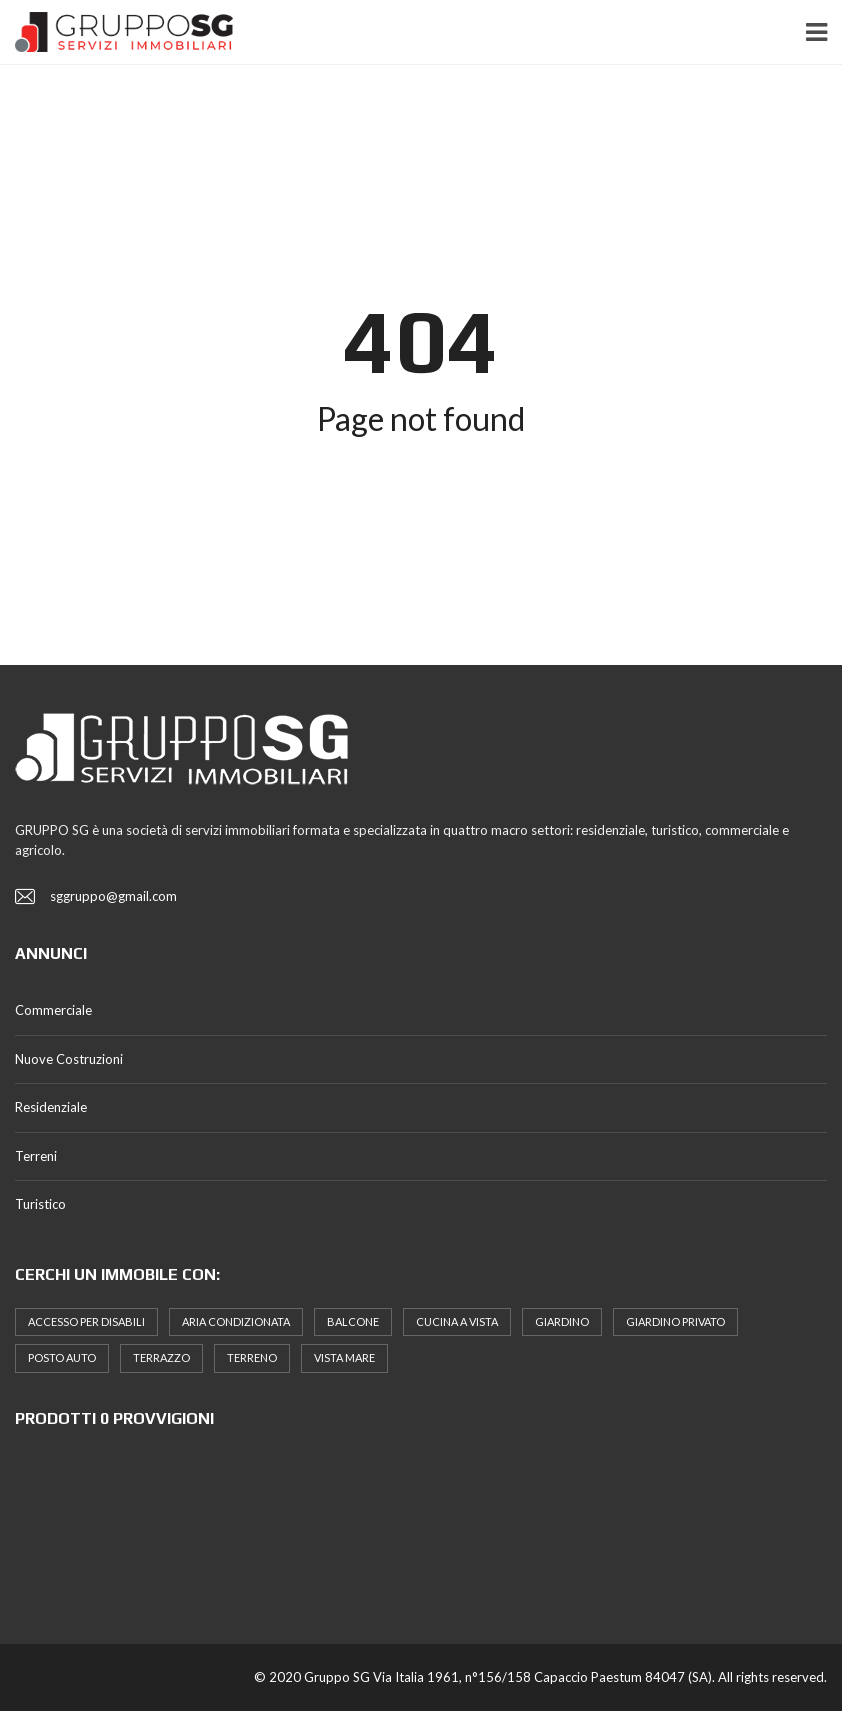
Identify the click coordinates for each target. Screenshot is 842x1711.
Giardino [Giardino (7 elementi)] (562, 1321)
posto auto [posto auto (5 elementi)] (62, 1357)
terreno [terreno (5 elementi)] (252, 1357)
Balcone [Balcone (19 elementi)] (353, 1321)
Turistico (40, 1204)
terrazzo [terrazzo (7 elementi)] (161, 1357)
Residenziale (51, 1107)
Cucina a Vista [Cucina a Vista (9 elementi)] (457, 1321)
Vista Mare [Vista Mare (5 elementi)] (344, 1357)
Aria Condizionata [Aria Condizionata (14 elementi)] (236, 1321)
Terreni (36, 1156)
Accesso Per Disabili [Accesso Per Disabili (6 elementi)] (86, 1321)
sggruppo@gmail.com (113, 896)
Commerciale (53, 1010)
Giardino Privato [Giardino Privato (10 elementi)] (675, 1321)
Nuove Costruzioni (69, 1059)
